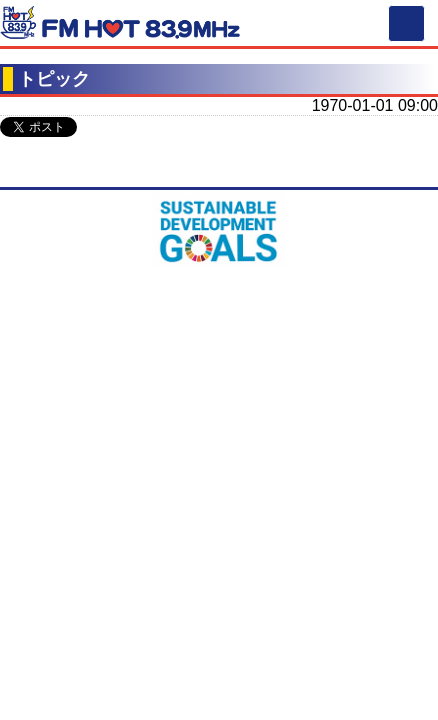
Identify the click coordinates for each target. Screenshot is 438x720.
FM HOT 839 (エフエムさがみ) (120, 26)
